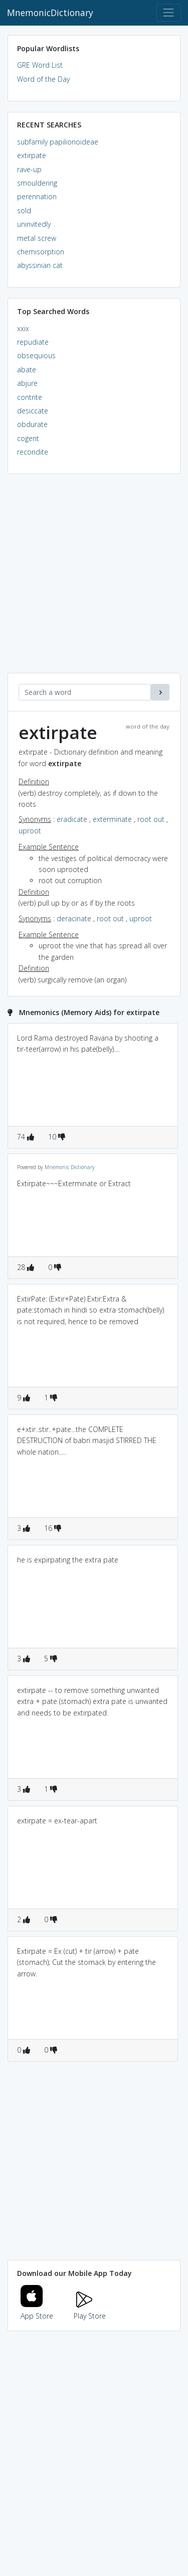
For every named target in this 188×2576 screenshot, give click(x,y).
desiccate (32, 410)
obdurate (32, 424)
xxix (23, 328)
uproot (30, 830)
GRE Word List (40, 65)
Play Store (90, 2310)
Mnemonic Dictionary (70, 1167)
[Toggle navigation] (168, 13)
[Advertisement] (94, 579)
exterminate (112, 819)
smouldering (37, 183)
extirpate (31, 155)
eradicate (72, 819)
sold (24, 210)
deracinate (74, 918)
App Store (37, 2310)
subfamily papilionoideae (57, 142)
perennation (37, 196)
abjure (27, 383)
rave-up (29, 169)
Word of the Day (43, 79)
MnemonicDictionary (50, 13)
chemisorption (40, 251)
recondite (32, 452)
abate (26, 369)
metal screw (36, 238)
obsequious (36, 355)
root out (150, 819)
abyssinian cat (40, 265)
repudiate (33, 342)
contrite (29, 397)
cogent (28, 438)
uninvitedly (34, 224)
